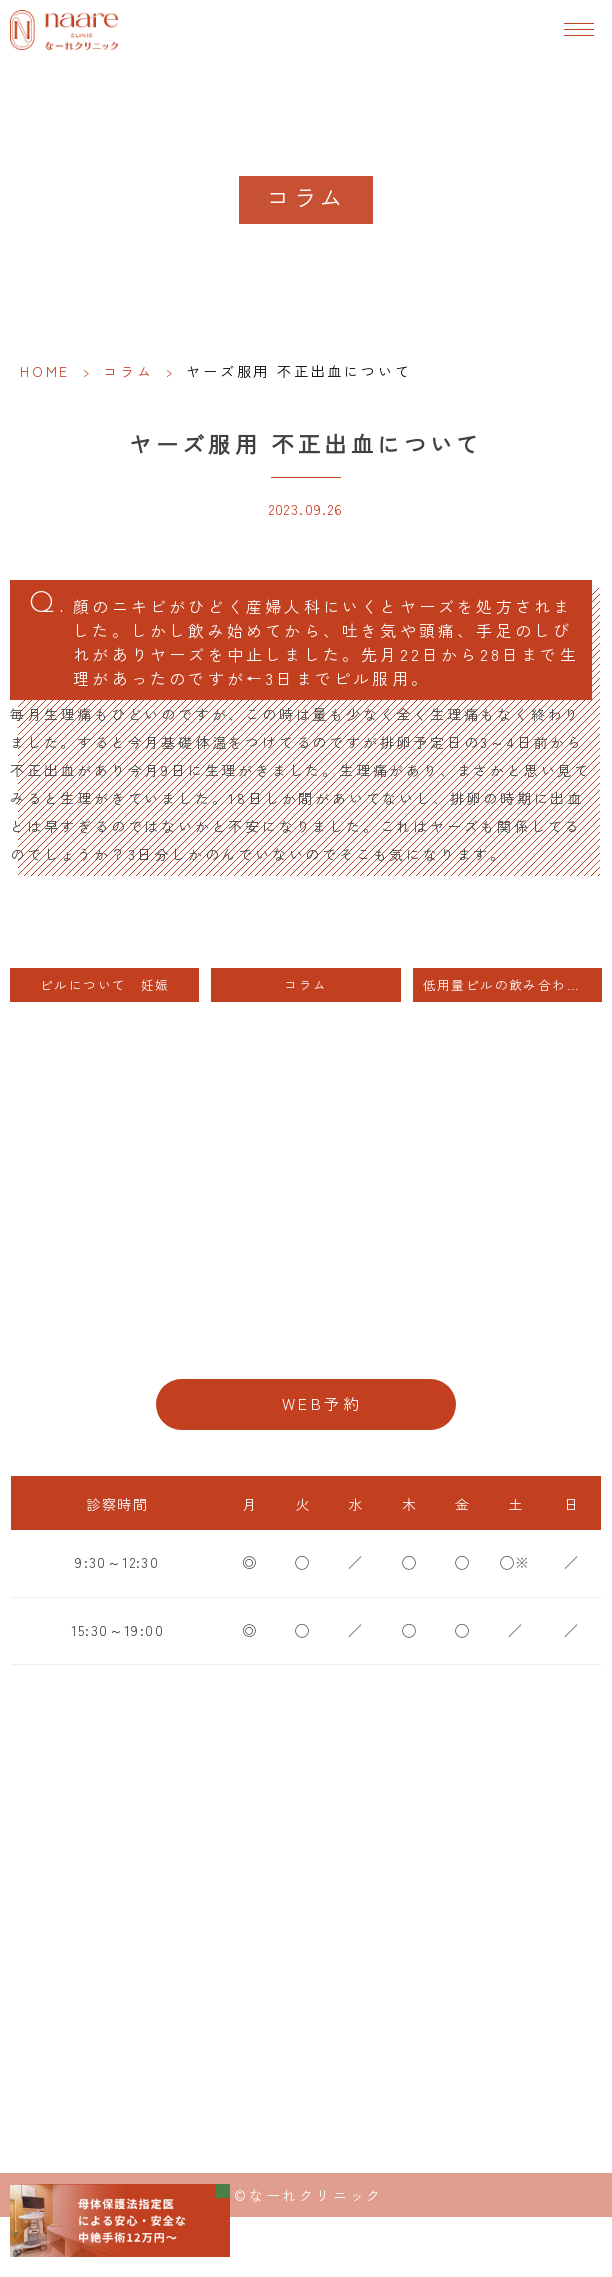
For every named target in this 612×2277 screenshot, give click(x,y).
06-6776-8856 (306, 1339)
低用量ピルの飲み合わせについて (512, 984)
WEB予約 (322, 1403)
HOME (45, 371)
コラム (128, 371)
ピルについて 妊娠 (105, 984)
